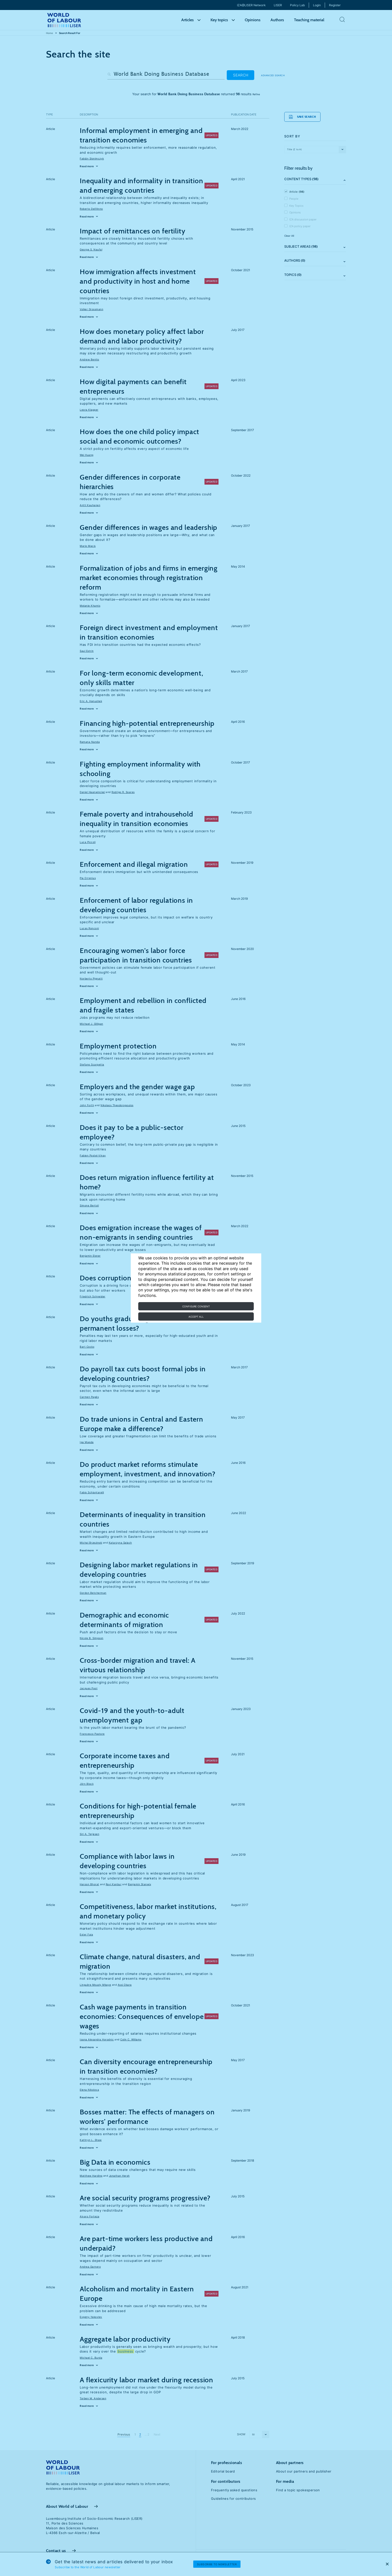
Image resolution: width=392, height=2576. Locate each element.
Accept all (196, 1316)
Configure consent (196, 1306)
